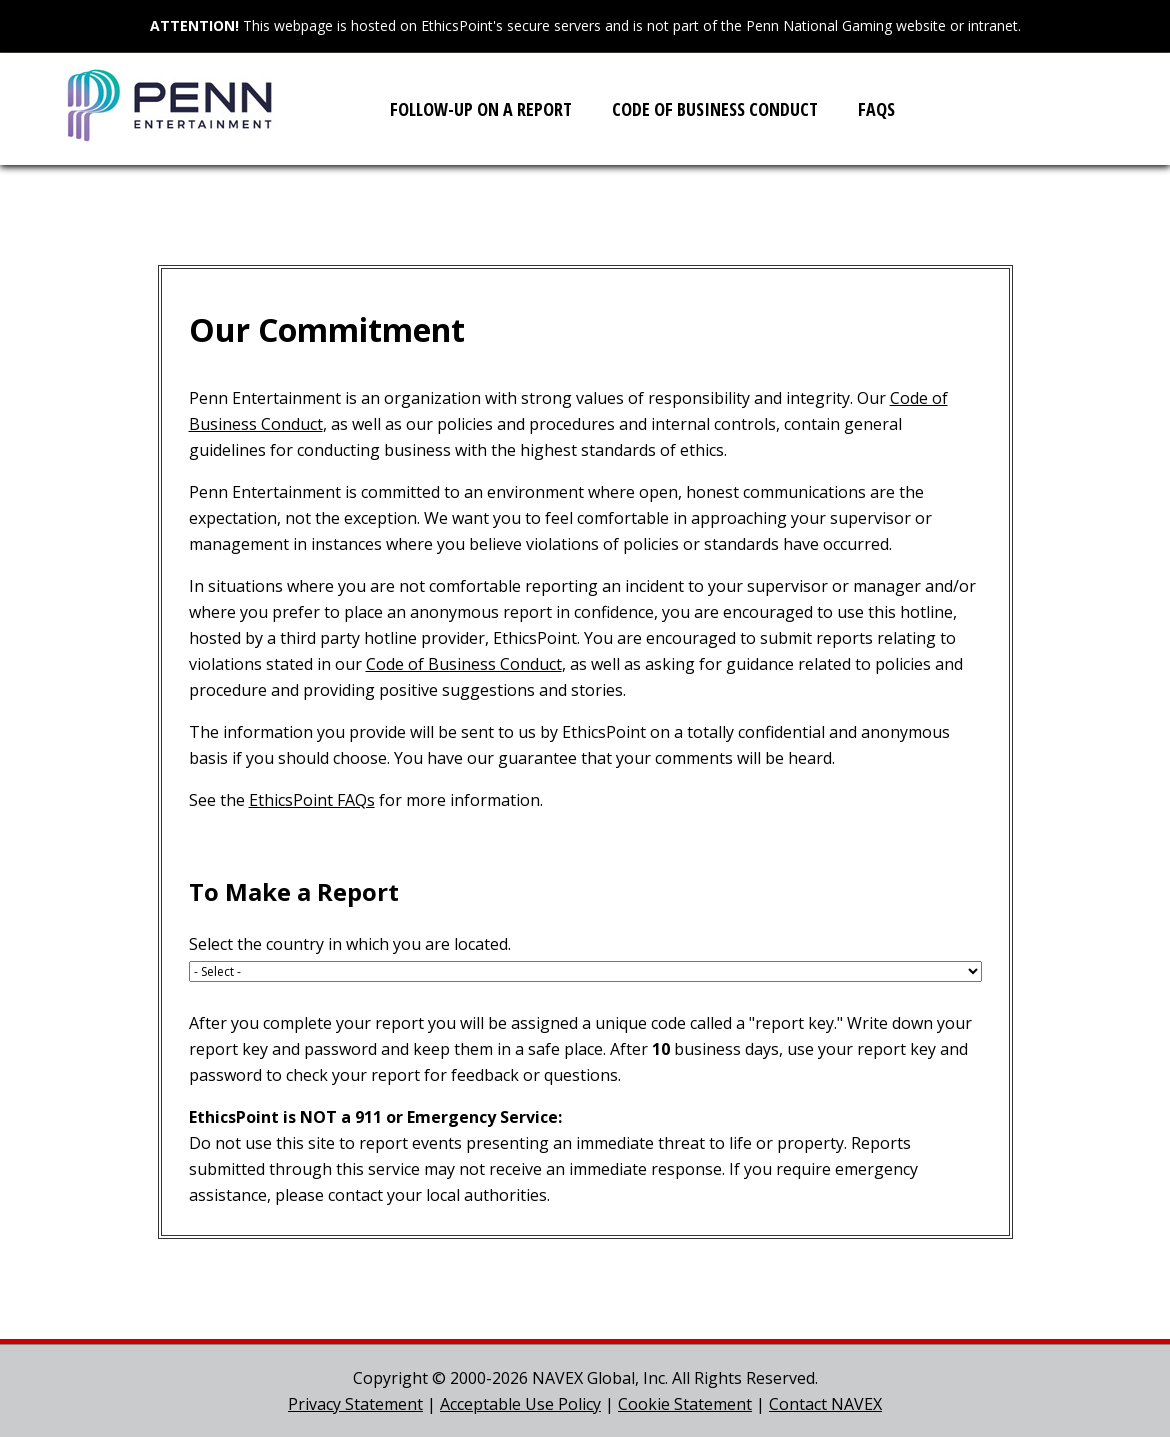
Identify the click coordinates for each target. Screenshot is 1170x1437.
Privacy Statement (355, 1404)
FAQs (876, 109)
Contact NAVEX (825, 1404)
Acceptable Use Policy (520, 1404)
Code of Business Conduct (715, 109)
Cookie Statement (685, 1404)
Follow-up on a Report (481, 109)
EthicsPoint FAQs (312, 800)
